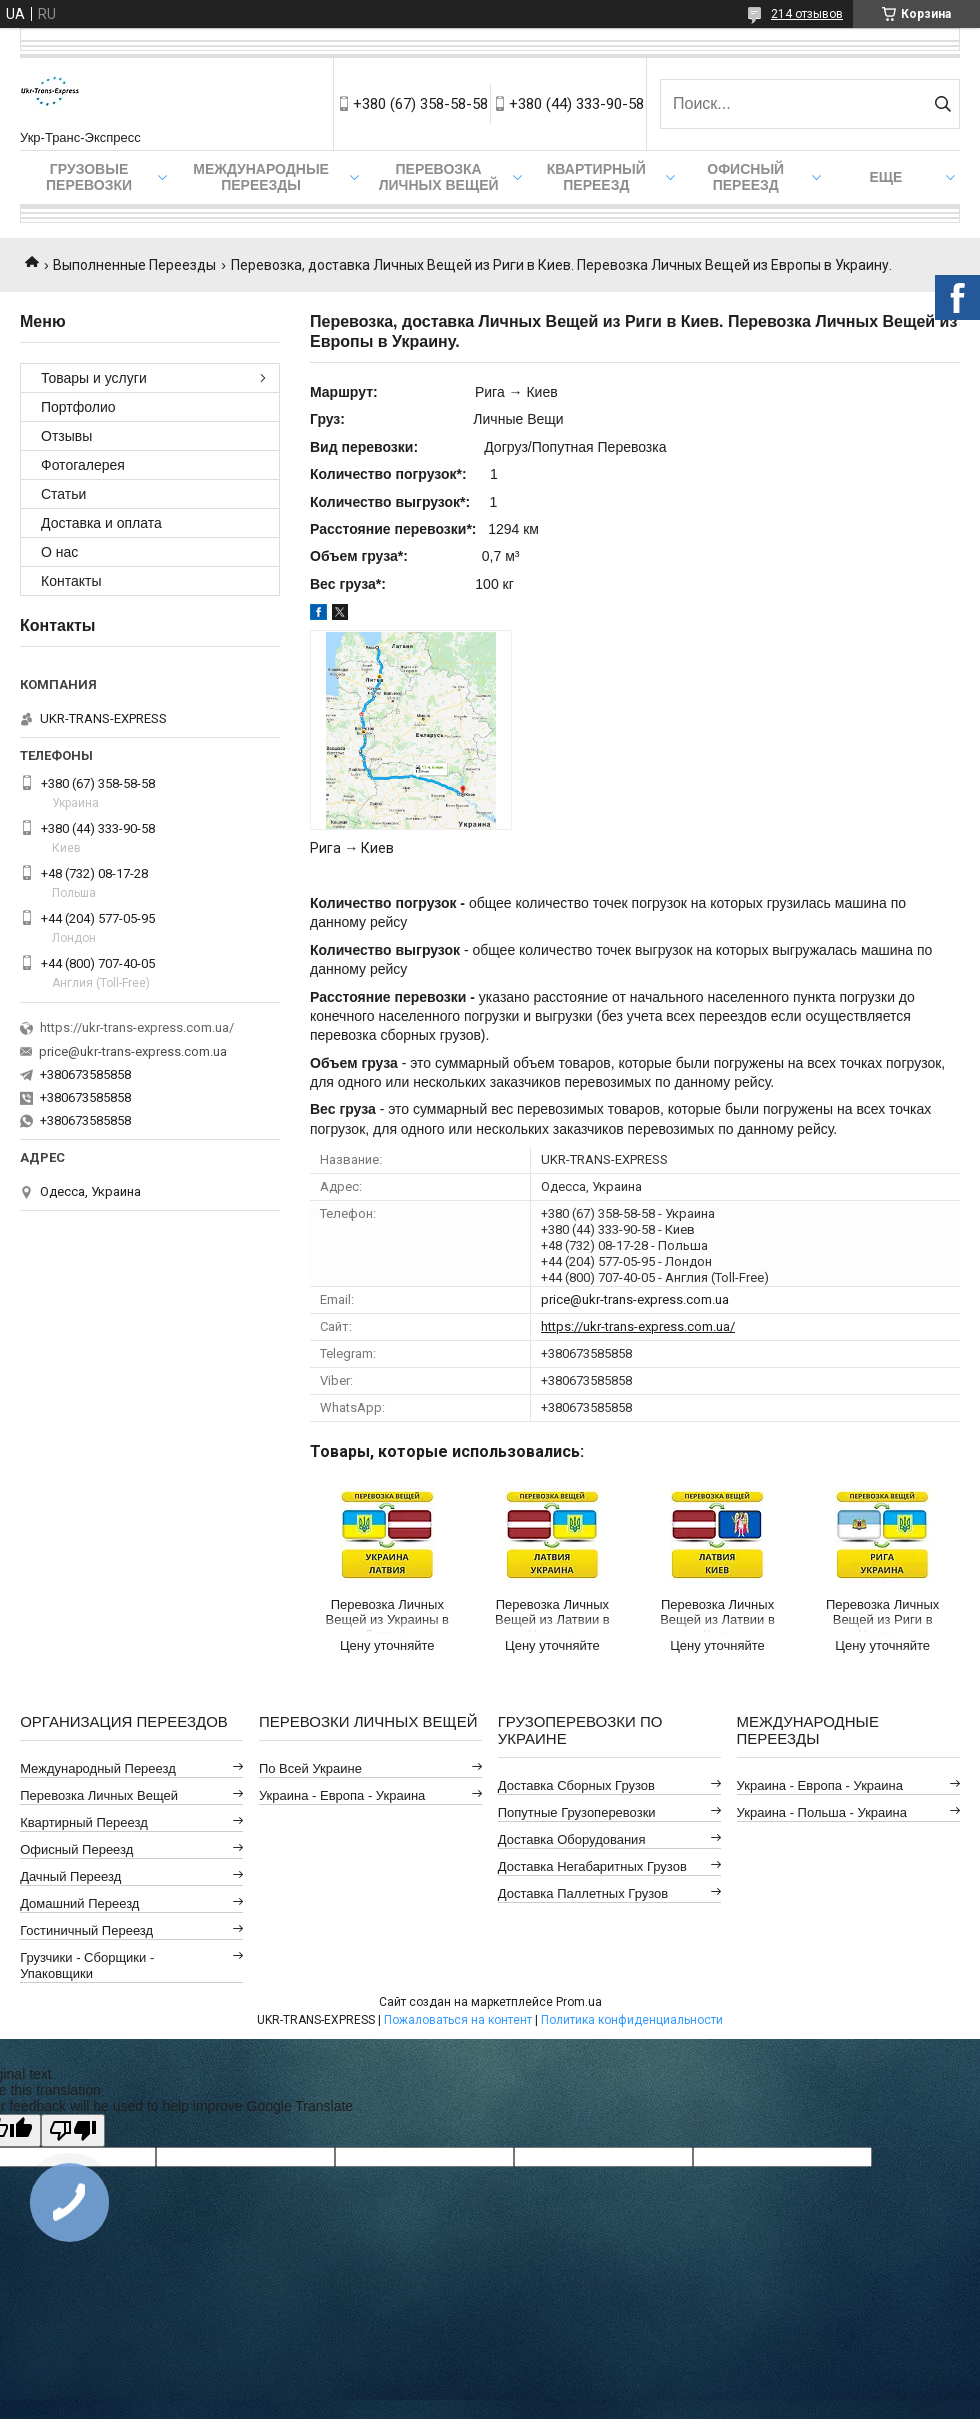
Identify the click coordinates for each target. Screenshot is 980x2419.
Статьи (63, 494)
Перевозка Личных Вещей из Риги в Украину (882, 1615)
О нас (59, 552)
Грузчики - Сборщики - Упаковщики (87, 1965)
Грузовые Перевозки (89, 177)
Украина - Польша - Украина (822, 1812)
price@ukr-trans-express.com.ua (635, 1299)
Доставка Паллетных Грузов (583, 1893)
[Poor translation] (73, 2130)
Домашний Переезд (79, 1903)
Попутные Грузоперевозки (577, 1812)
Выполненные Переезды (134, 265)
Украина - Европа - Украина (342, 1795)
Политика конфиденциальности (632, 2020)
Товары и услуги (94, 378)
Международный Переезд (98, 1768)
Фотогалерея (83, 465)
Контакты (71, 581)
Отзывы (66, 436)
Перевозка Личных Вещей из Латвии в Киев (717, 1615)
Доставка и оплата (101, 523)
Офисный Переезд (745, 177)
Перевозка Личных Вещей (439, 177)
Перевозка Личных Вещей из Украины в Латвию (388, 1615)
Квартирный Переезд (596, 177)
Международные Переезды (261, 177)
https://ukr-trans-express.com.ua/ (638, 1326)
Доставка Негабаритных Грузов (592, 1866)
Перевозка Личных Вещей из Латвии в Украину (552, 1615)
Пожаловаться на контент (458, 2020)
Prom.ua (579, 2002)
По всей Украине (310, 1768)
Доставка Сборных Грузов (576, 1785)
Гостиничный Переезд (86, 1930)
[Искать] (942, 104)
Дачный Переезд (70, 1876)
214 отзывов (807, 14)
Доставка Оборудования (572, 1839)
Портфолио (78, 407)
